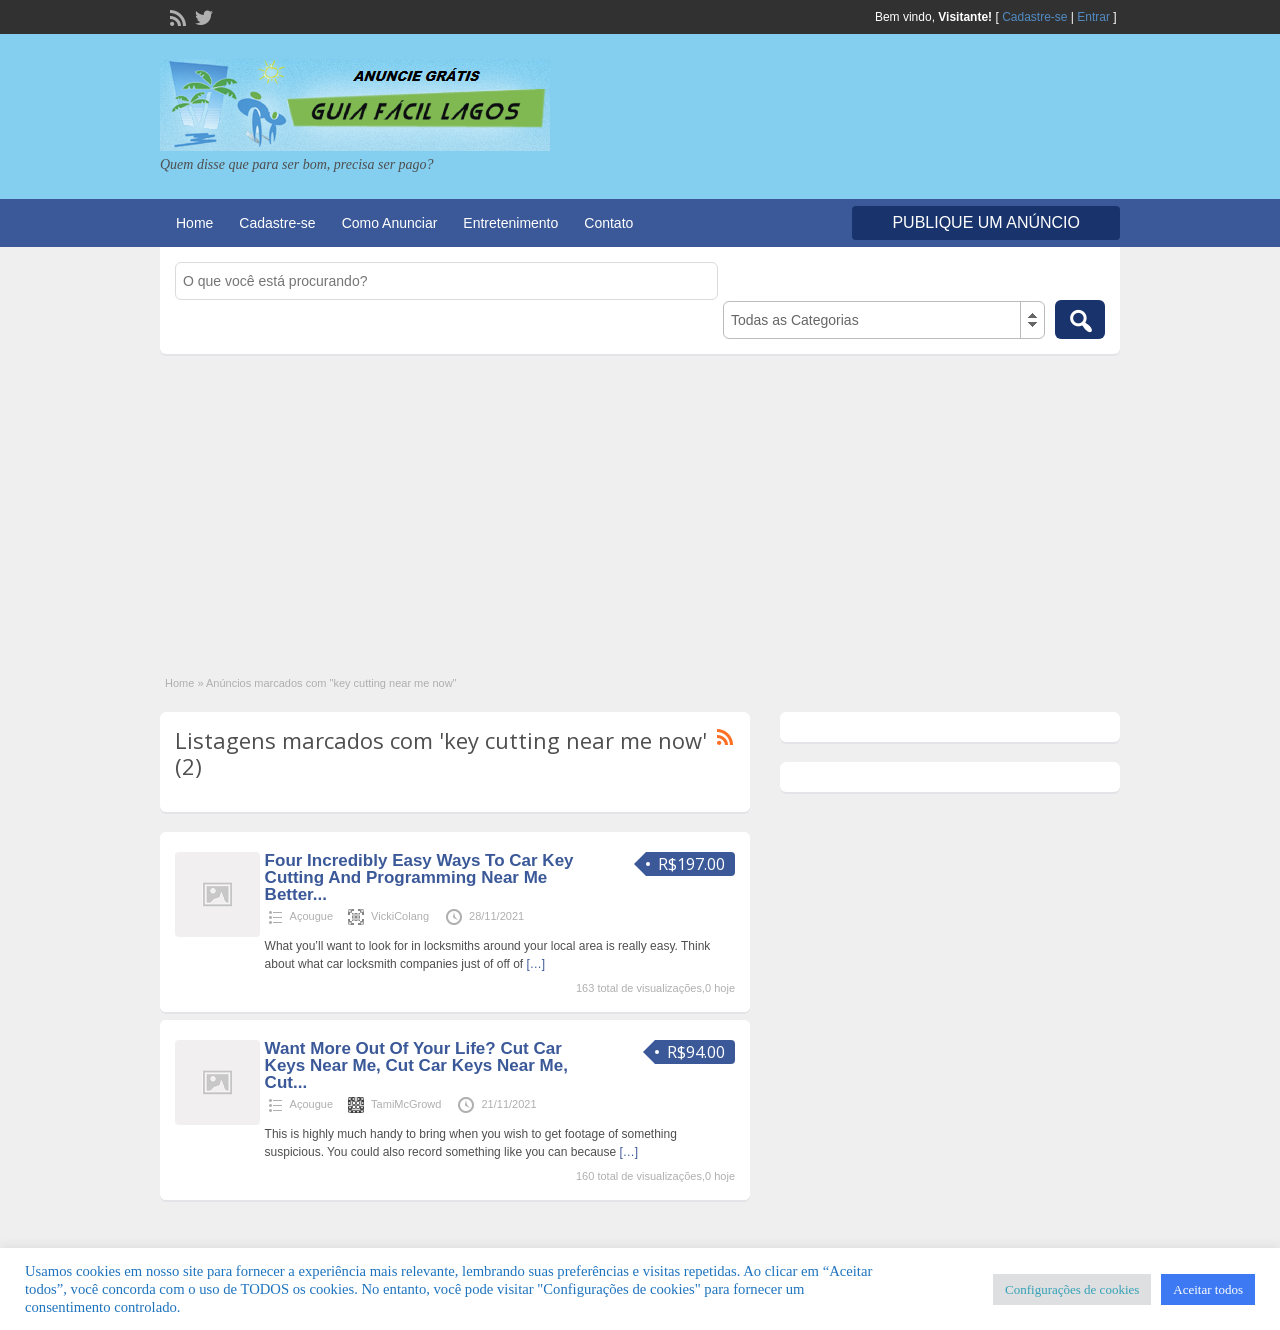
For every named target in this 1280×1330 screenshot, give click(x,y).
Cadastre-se (1034, 17)
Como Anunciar (390, 223)
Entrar (1093, 17)
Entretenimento (510, 223)
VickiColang (400, 916)
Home (194, 223)
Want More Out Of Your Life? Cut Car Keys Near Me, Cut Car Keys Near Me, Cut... (416, 1065)
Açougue (311, 916)
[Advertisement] (640, 504)
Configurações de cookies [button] (1072, 1289)
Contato (608, 223)
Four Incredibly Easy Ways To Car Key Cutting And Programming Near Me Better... (419, 877)
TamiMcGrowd (406, 1104)
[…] (536, 964)
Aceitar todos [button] (1208, 1289)
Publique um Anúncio (986, 222)
